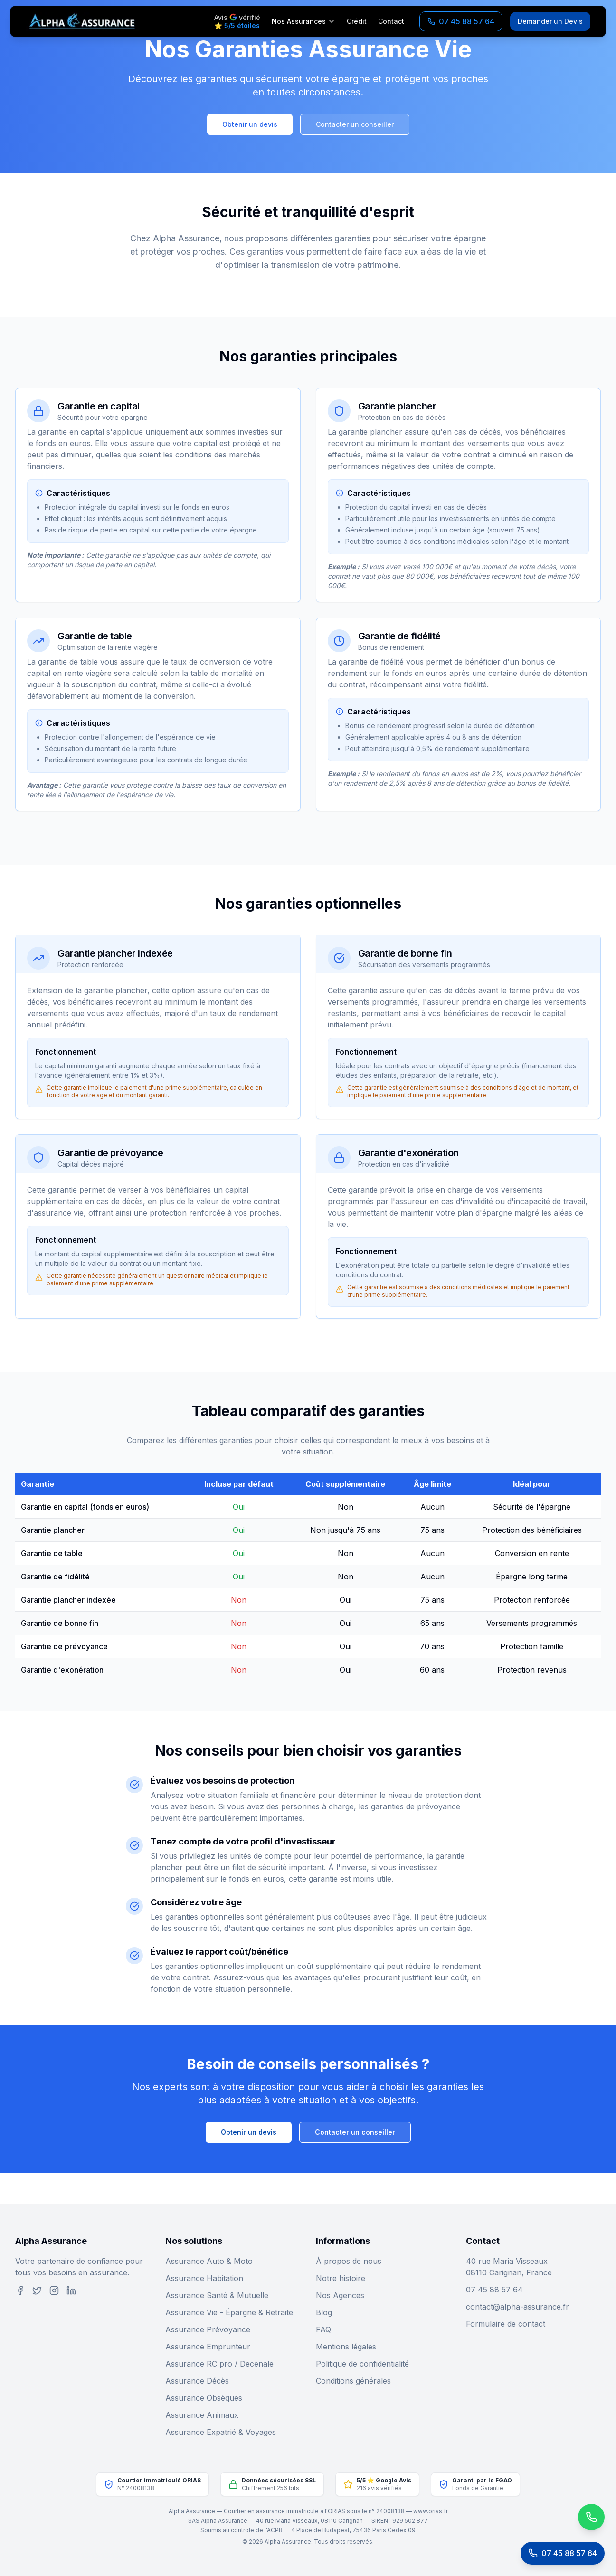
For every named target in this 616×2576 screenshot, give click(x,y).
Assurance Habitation (204, 2278)
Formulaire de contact (505, 2324)
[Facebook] (20, 2290)
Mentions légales (346, 2346)
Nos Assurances (303, 21)
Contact (391, 21)
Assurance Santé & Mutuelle (216, 2295)
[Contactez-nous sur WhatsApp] (553, 2517)
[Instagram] (54, 2290)
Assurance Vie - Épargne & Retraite (229, 2312)
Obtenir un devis (249, 124)
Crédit (357, 21)
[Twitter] (37, 2290)
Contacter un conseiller (355, 124)
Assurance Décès (197, 2381)
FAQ (323, 2329)
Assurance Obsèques (203, 2398)
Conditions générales (353, 2381)
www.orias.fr (430, 2511)
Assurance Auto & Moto (209, 2261)
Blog (324, 2312)
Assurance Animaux (201, 2415)
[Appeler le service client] (563, 2553)
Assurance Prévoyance (207, 2329)
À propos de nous (348, 2261)
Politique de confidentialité (362, 2363)
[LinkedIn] (71, 2290)
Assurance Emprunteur (207, 2346)
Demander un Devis (550, 21)
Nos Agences (340, 2295)
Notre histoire (340, 2278)
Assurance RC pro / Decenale (219, 2363)
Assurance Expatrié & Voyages (220, 2432)
